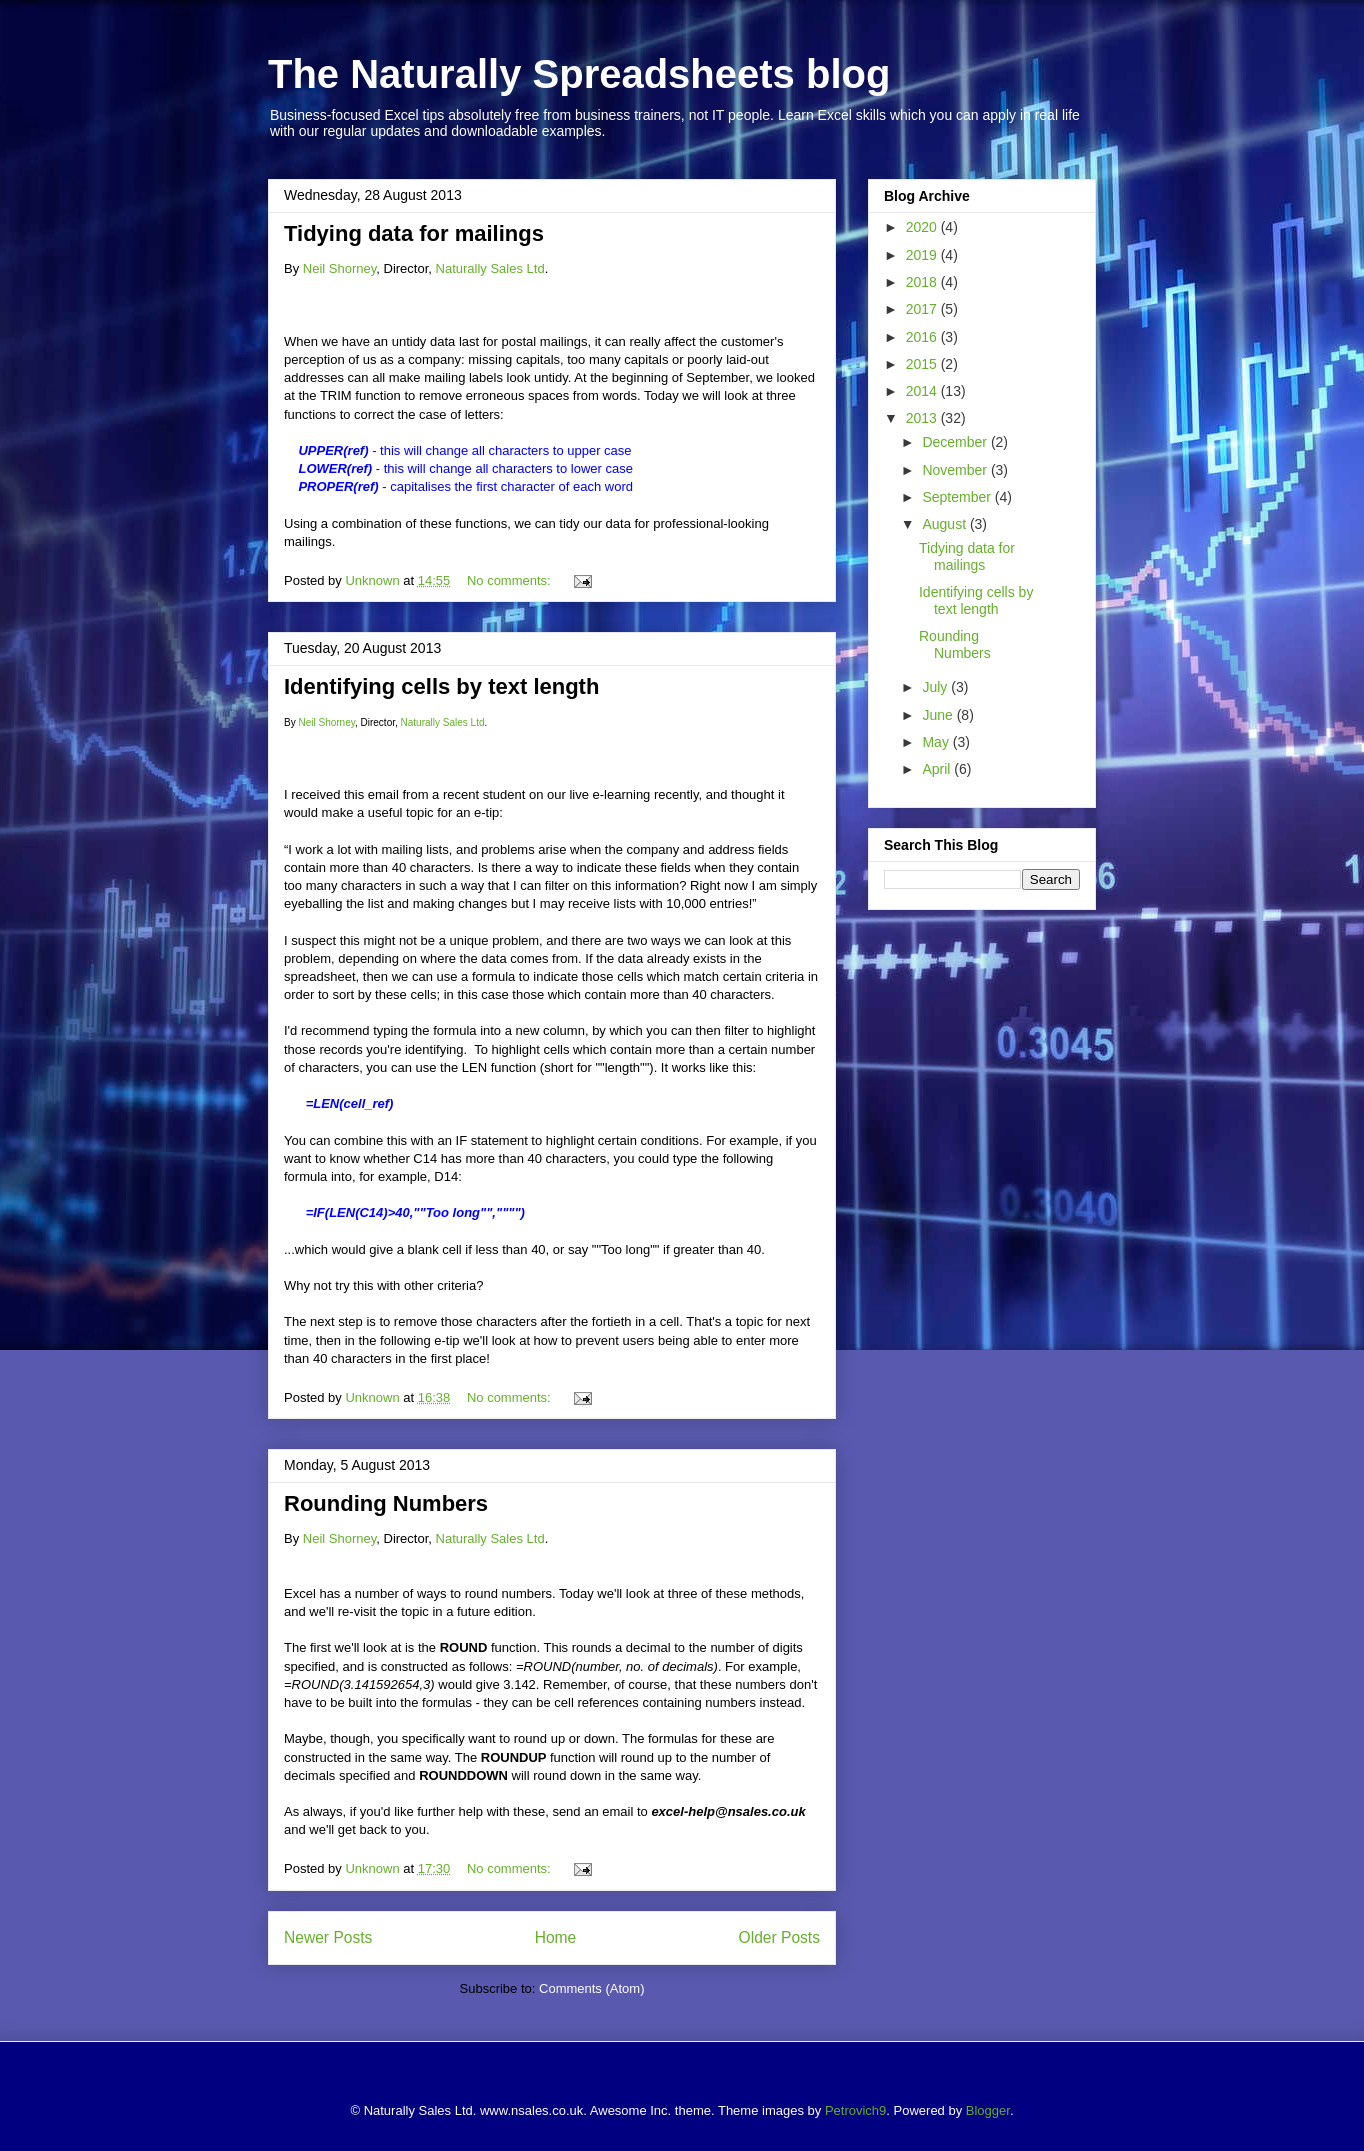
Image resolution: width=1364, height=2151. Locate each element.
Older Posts (779, 1937)
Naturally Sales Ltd (490, 268)
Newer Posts (328, 1937)
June (939, 715)
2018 (923, 282)
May (937, 742)
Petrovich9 (855, 2110)
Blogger (988, 2110)
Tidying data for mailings (414, 233)
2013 (923, 418)
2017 (923, 309)
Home (556, 1937)
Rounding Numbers (386, 1503)
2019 (923, 255)
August (945, 524)
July (936, 687)
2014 (923, 391)
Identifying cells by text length (441, 686)
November (956, 470)
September (958, 497)
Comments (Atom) (591, 1988)
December (956, 442)
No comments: (510, 580)
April (938, 769)
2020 (923, 227)
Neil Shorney (339, 268)
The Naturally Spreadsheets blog (579, 74)
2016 (923, 337)
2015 (923, 364)
